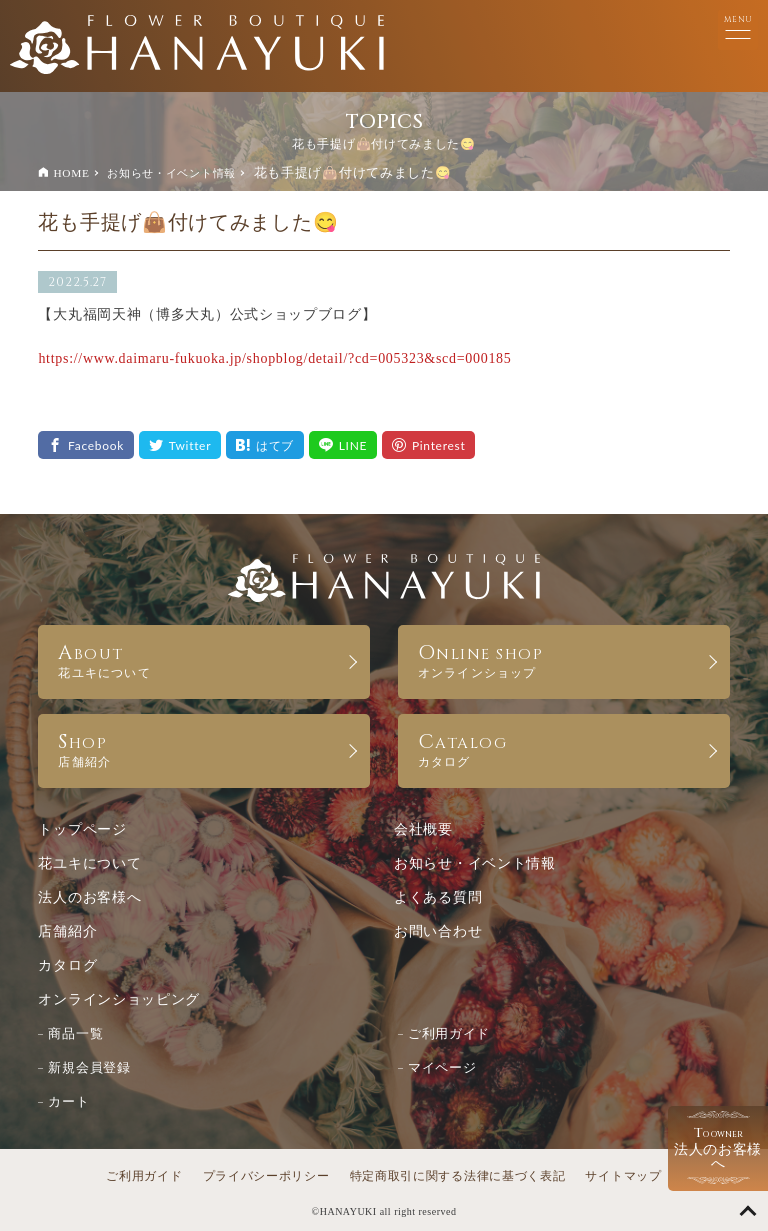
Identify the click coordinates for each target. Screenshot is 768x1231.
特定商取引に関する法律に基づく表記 (458, 1176)
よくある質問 (438, 897)
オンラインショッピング (119, 999)
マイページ (442, 1067)
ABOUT (204, 659)
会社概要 (423, 829)
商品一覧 (75, 1033)
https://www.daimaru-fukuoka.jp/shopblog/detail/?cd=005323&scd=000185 (274, 358)
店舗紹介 (67, 931)
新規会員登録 (89, 1067)
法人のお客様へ (89, 897)
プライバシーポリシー (266, 1176)
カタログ (67, 965)
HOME (71, 173)
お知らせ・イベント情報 (171, 173)
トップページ (82, 829)
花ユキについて (89, 863)
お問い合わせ (438, 931)
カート (68, 1101)
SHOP (204, 748)
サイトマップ (623, 1176)
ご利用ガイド (449, 1033)
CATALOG (564, 748)
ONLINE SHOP (564, 659)
